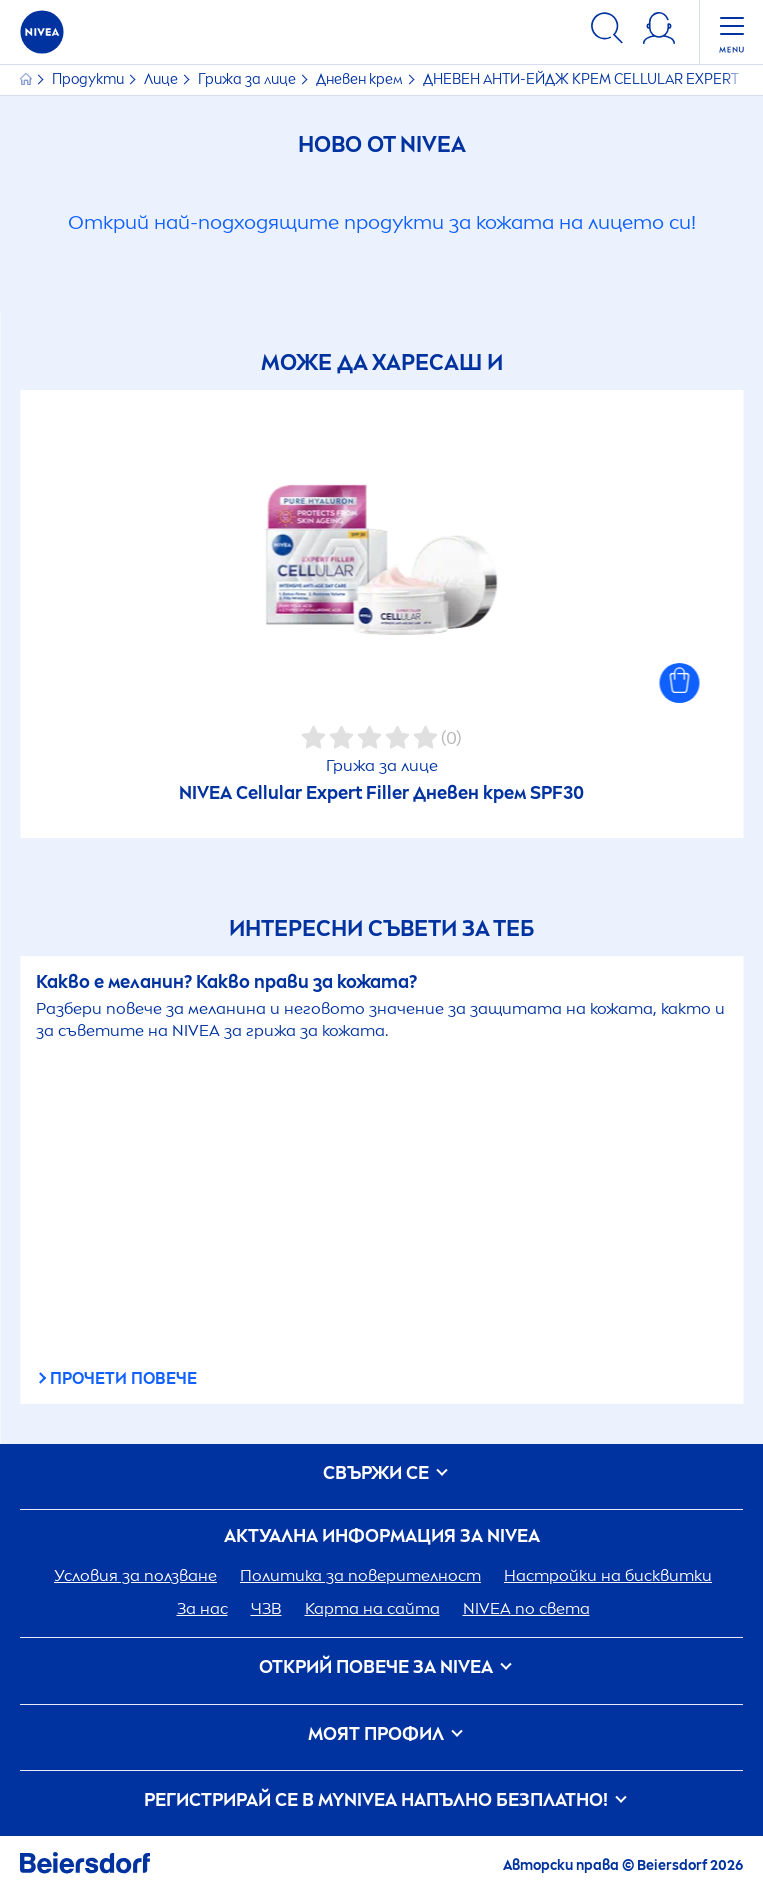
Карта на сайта (372, 1608)
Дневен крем (361, 79)
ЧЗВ (266, 1608)
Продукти (89, 79)
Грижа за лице (248, 79)
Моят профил (382, 1734)
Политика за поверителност (360, 1575)
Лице (162, 79)
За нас (202, 1608)
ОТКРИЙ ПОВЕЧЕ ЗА (382, 1667)
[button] (679, 683)
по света (526, 1608)
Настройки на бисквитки (608, 1575)
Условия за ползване (135, 1575)
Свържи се (382, 1473)
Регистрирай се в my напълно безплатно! (382, 1800)
